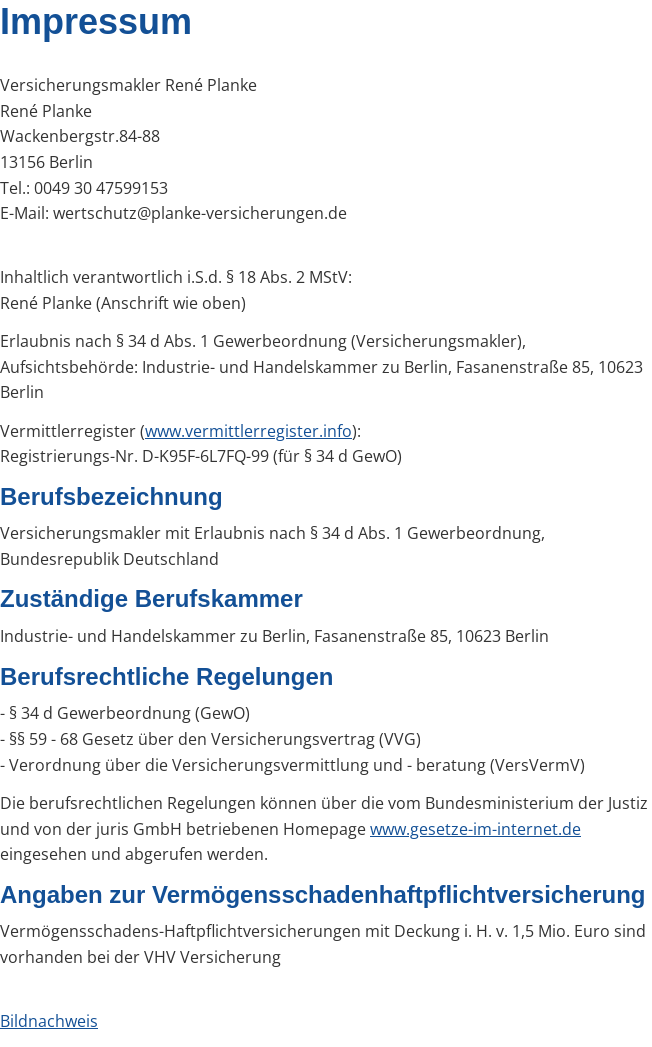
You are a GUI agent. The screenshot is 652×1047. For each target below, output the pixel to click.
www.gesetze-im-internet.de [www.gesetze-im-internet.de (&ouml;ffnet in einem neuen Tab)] (475, 829)
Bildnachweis (49, 1021)
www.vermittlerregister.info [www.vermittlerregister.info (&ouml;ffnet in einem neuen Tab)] (248, 431)
